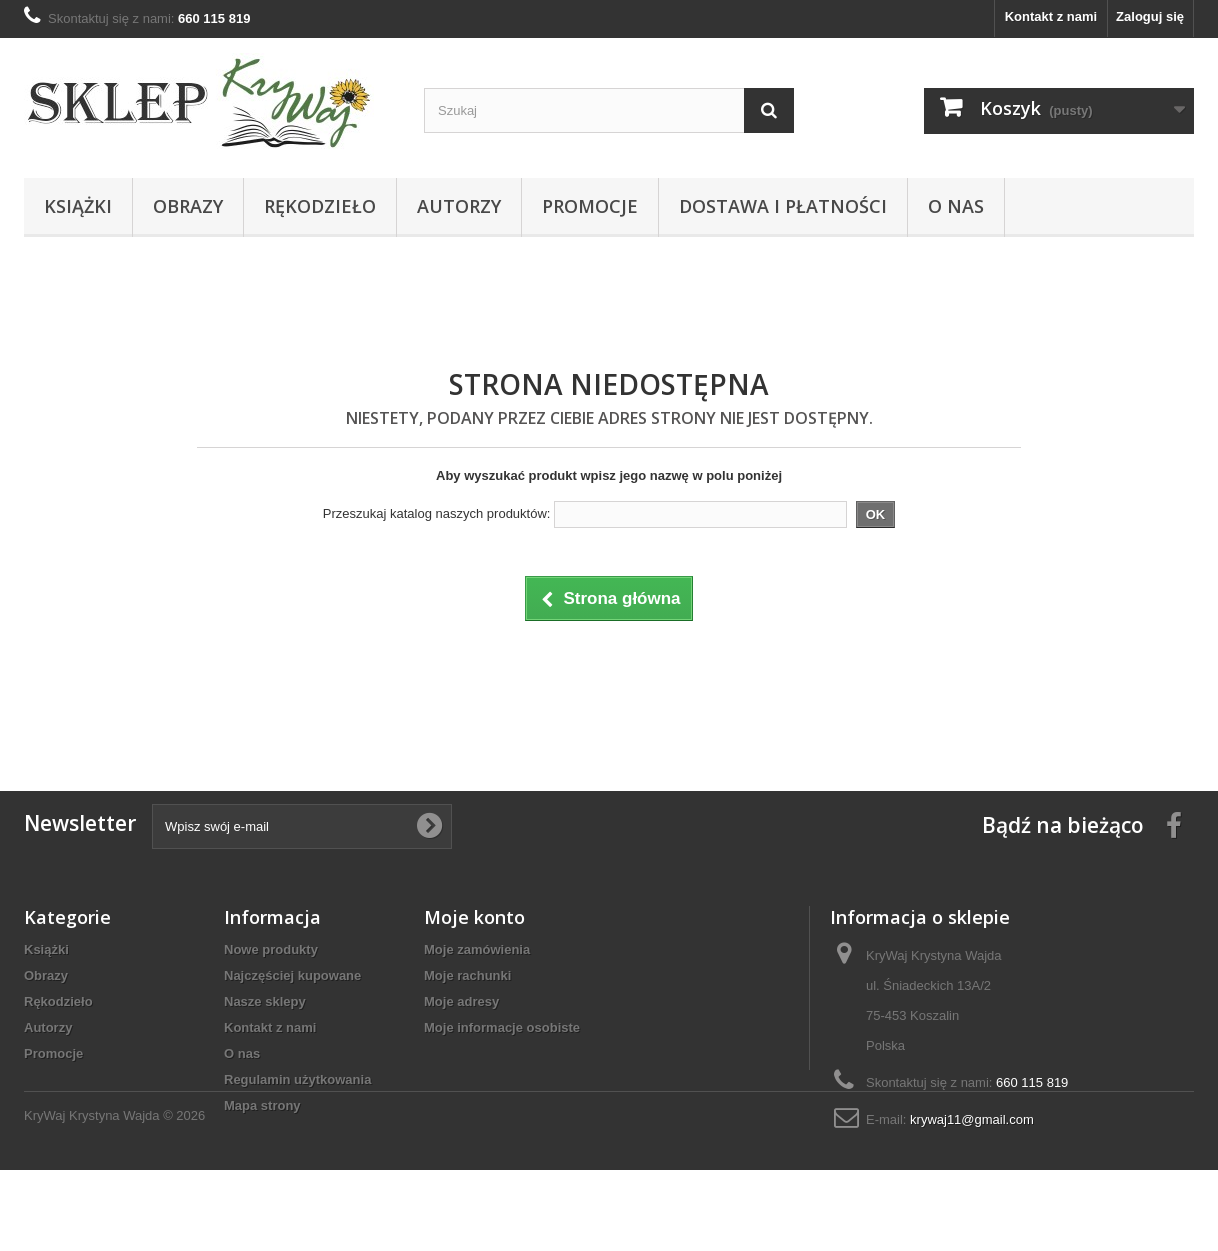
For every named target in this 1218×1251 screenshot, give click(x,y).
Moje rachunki (467, 975)
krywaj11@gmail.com (972, 1119)
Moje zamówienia (477, 949)
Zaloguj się (1150, 16)
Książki (78, 206)
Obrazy (188, 206)
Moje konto (474, 917)
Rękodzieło (320, 206)
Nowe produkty (271, 949)
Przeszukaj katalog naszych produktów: (437, 513)
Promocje (590, 206)
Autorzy (459, 206)
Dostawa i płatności (783, 206)
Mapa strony (262, 1105)
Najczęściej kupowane (292, 975)
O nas (956, 206)
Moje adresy (461, 1001)
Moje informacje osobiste (502, 1027)
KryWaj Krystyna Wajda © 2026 (114, 1196)
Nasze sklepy (265, 1001)
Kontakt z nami (1051, 16)
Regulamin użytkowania (297, 1079)
